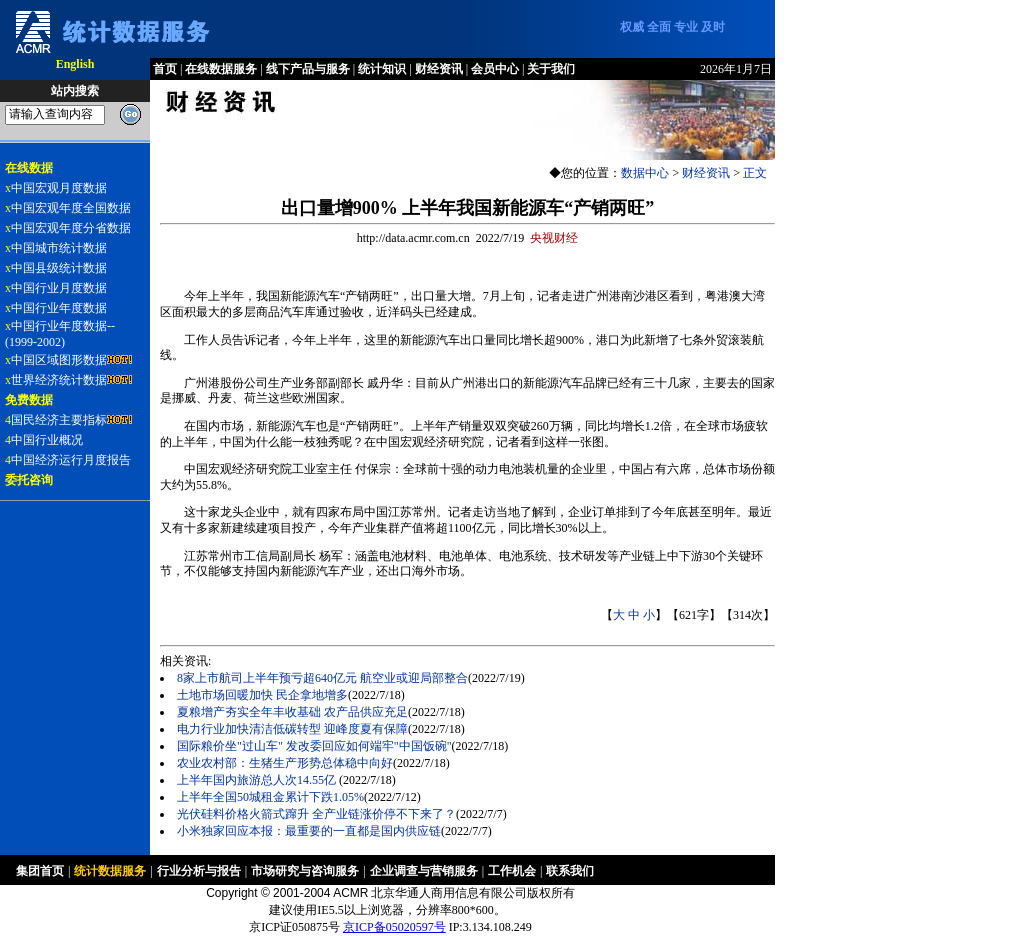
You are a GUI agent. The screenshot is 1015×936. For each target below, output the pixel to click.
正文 (755, 173)
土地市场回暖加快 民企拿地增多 (262, 695)
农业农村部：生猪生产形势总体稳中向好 (285, 763)
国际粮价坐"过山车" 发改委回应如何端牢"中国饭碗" (314, 746)
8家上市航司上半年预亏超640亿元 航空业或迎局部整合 (322, 678)
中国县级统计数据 (59, 268)
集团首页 (40, 871)
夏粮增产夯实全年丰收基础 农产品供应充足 (292, 712)
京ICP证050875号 (294, 927)
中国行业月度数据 (59, 288)
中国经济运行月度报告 (71, 460)
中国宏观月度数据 (59, 188)
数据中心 (645, 173)
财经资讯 (706, 173)
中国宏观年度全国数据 (71, 208)
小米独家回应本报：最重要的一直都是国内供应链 (309, 831)
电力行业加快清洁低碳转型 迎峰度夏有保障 (292, 729)
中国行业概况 (47, 440)
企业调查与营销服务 (424, 871)
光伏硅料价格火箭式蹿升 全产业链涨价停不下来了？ (316, 814)
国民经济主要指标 (59, 420)
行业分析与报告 (199, 871)
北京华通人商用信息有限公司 (449, 893)
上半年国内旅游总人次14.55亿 (258, 780)
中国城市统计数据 (59, 248)
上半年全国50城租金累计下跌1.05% (270, 797)
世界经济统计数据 (59, 380)
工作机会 (512, 871)
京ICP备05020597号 (394, 927)
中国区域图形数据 (59, 360)
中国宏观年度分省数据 (71, 228)
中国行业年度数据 (59, 308)
